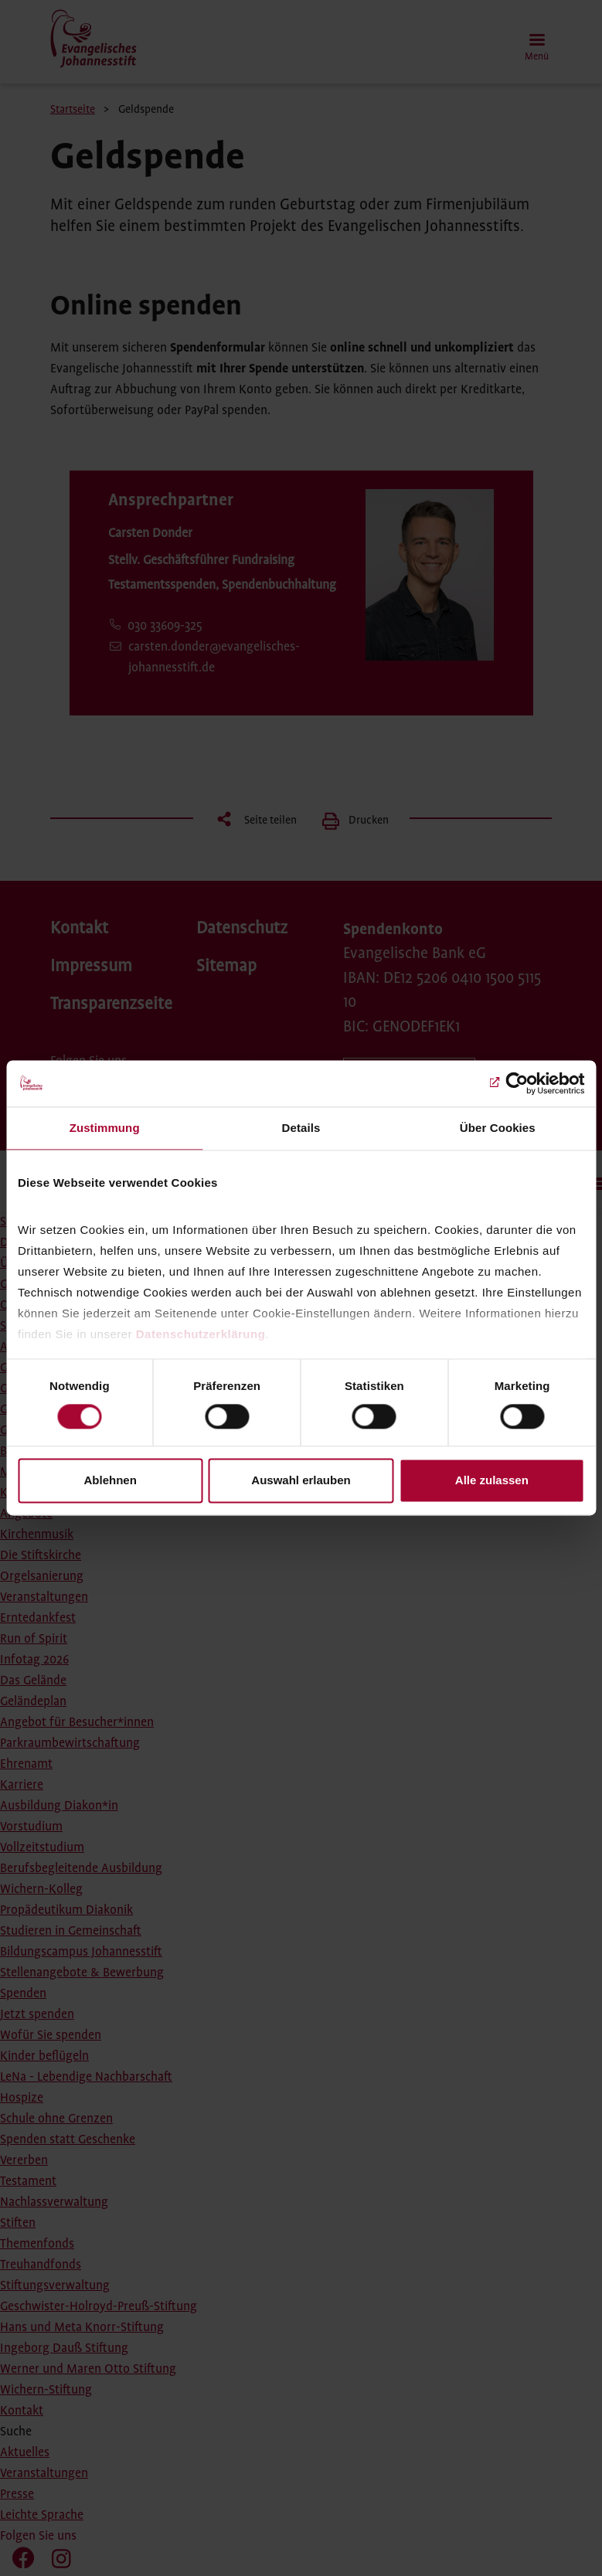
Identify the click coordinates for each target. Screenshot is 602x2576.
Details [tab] (301, 1127)
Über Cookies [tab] (498, 1127)
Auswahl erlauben (300, 1480)
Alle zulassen (492, 1480)
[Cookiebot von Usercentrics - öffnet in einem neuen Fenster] (516, 1083)
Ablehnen (110, 1480)
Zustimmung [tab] (105, 1127)
